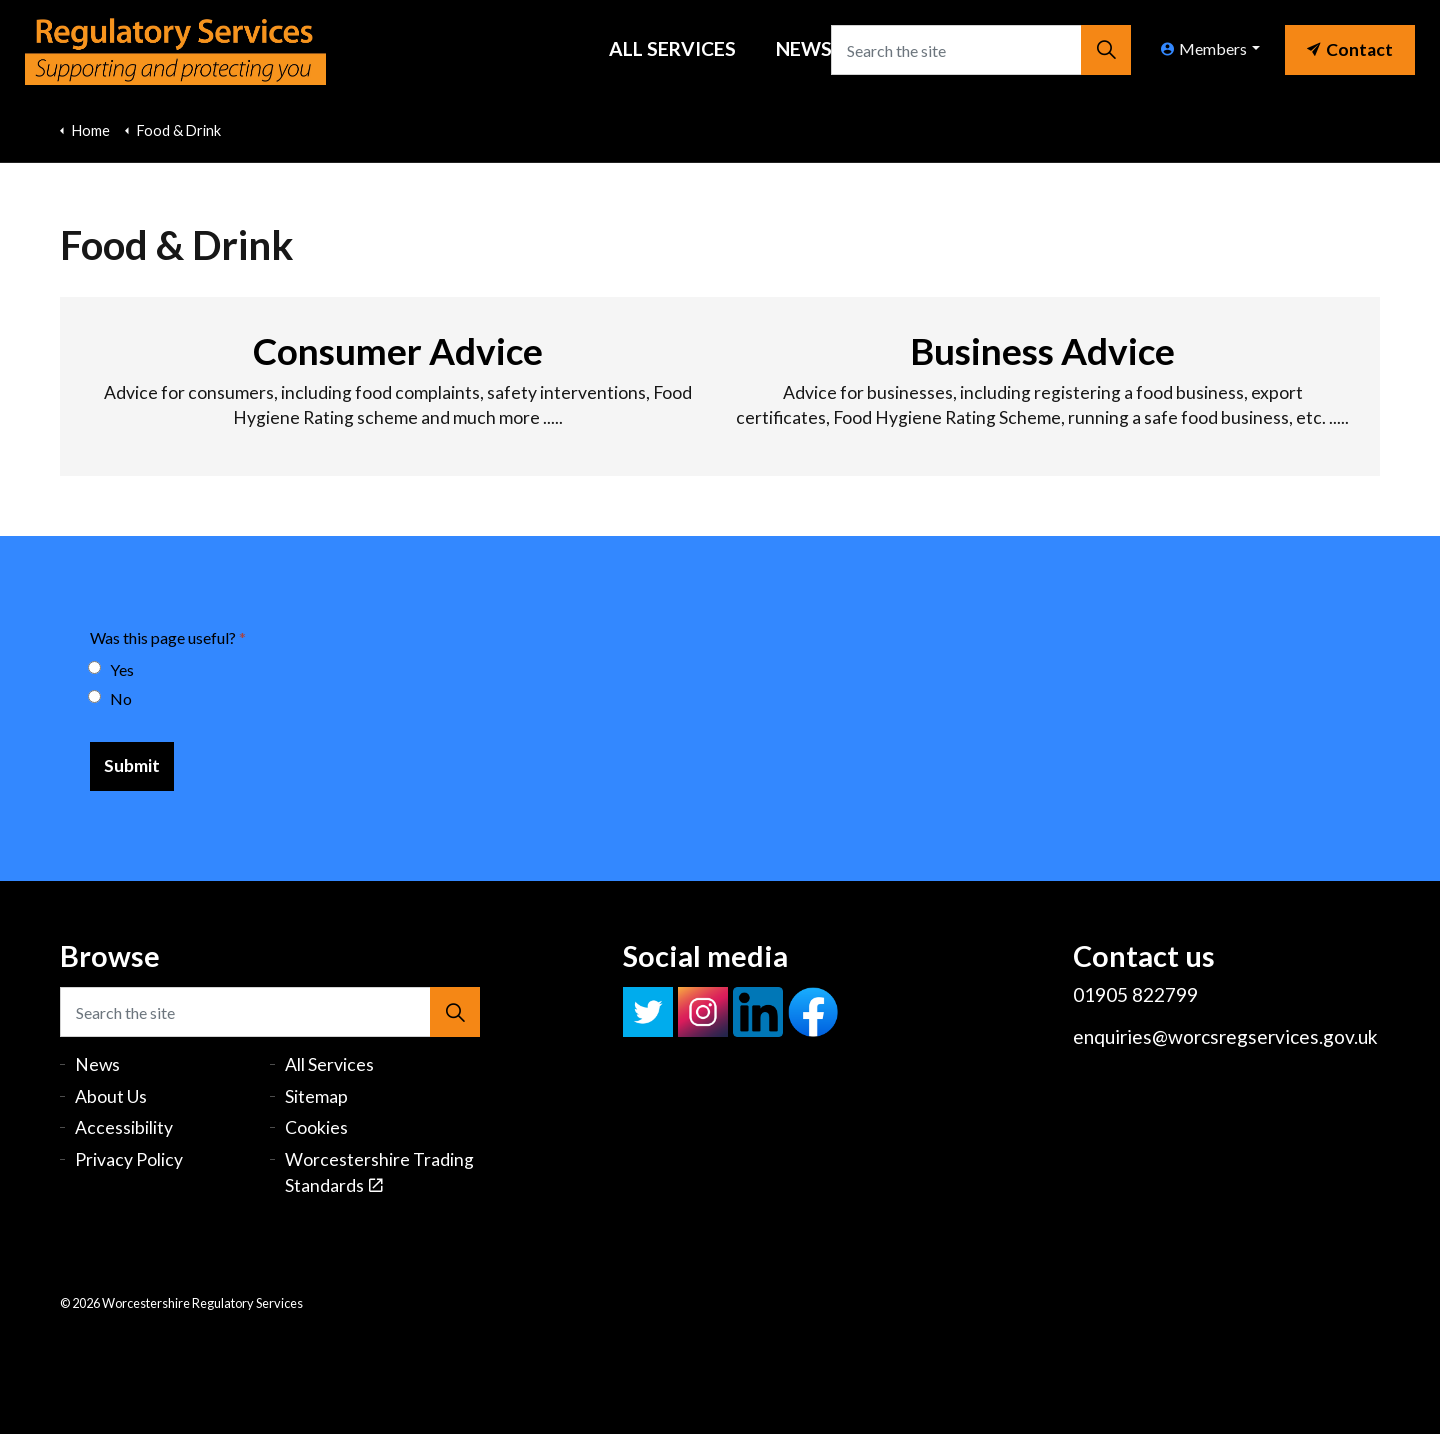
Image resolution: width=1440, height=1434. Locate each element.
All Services (672, 48)
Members (1204, 48)
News (804, 48)
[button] (1106, 50)
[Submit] (132, 766)
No (111, 698)
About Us (111, 1096)
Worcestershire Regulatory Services (175, 50)
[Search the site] (981, 50)
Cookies (316, 1127)
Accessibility (124, 1127)
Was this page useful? (168, 637)
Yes (112, 669)
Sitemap (316, 1096)
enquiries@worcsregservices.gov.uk (1225, 1036)
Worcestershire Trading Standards (379, 1172)
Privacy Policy (129, 1159)
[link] (1350, 45)
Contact (1350, 49)
